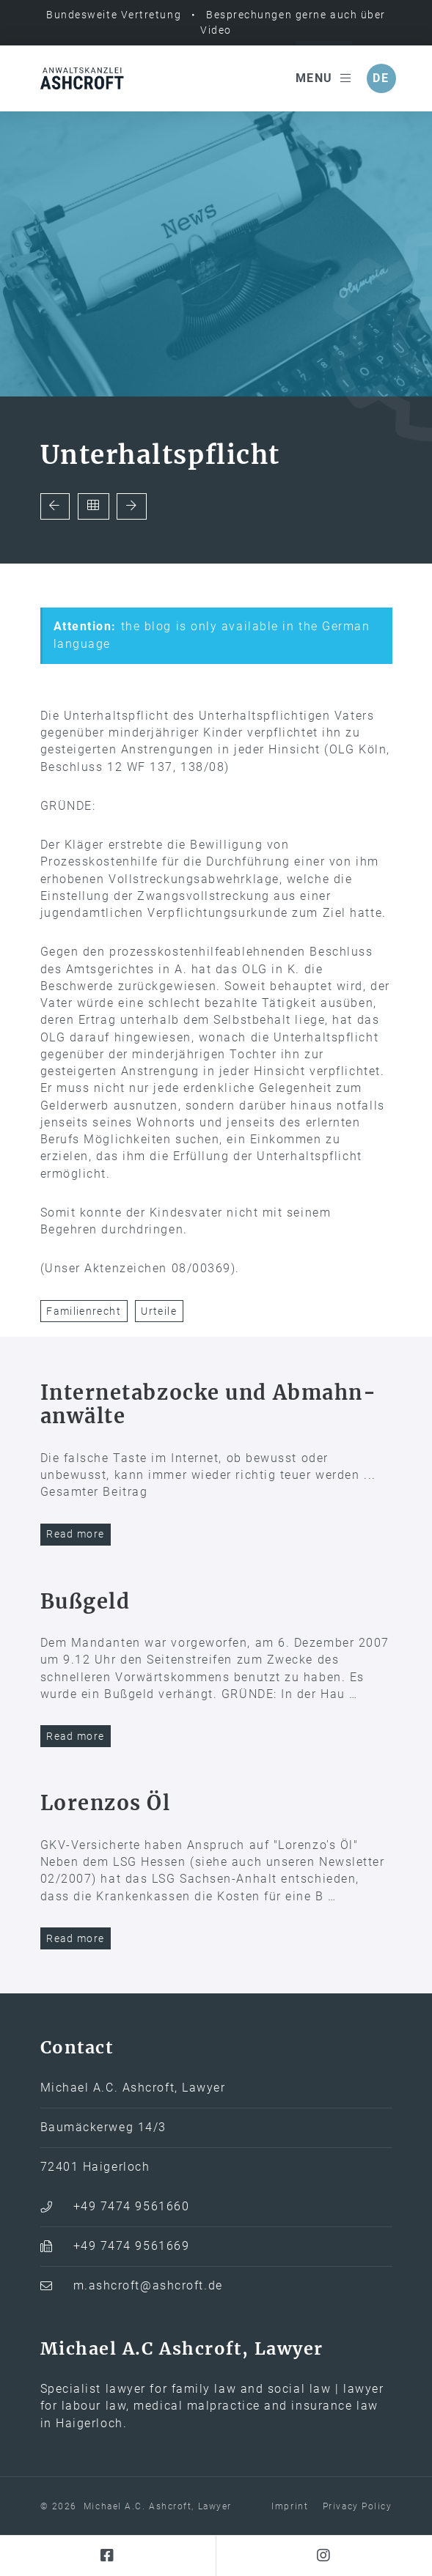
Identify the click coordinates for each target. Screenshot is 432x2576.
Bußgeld (85, 1601)
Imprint (289, 2506)
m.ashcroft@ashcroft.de (148, 2286)
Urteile (159, 1311)
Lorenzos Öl (105, 1802)
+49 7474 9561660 (131, 2207)
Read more (75, 1534)
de (381, 78)
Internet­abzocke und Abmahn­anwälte (208, 1404)
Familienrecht (83, 1311)
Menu (324, 78)
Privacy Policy (357, 2506)
